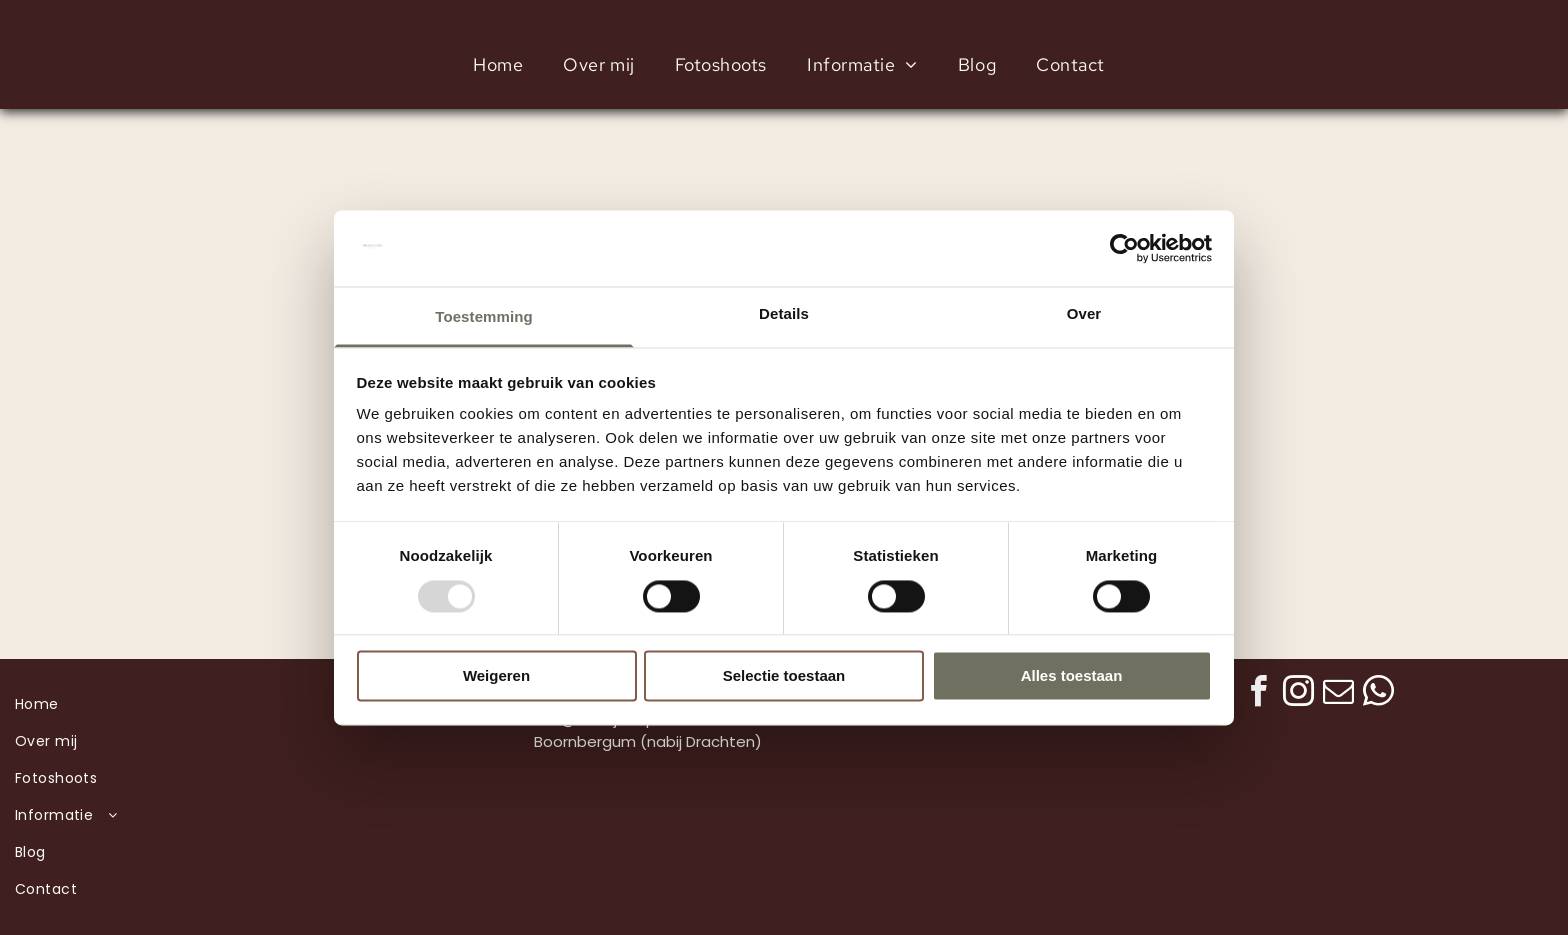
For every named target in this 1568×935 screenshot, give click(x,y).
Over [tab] (1084, 314)
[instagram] (1298, 694)
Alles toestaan (1072, 676)
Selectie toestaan (784, 676)
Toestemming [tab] (484, 317)
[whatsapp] (1378, 694)
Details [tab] (784, 314)
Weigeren (496, 676)
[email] (1338, 694)
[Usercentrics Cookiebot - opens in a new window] (1124, 248)
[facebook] (1258, 694)
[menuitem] (498, 64)
